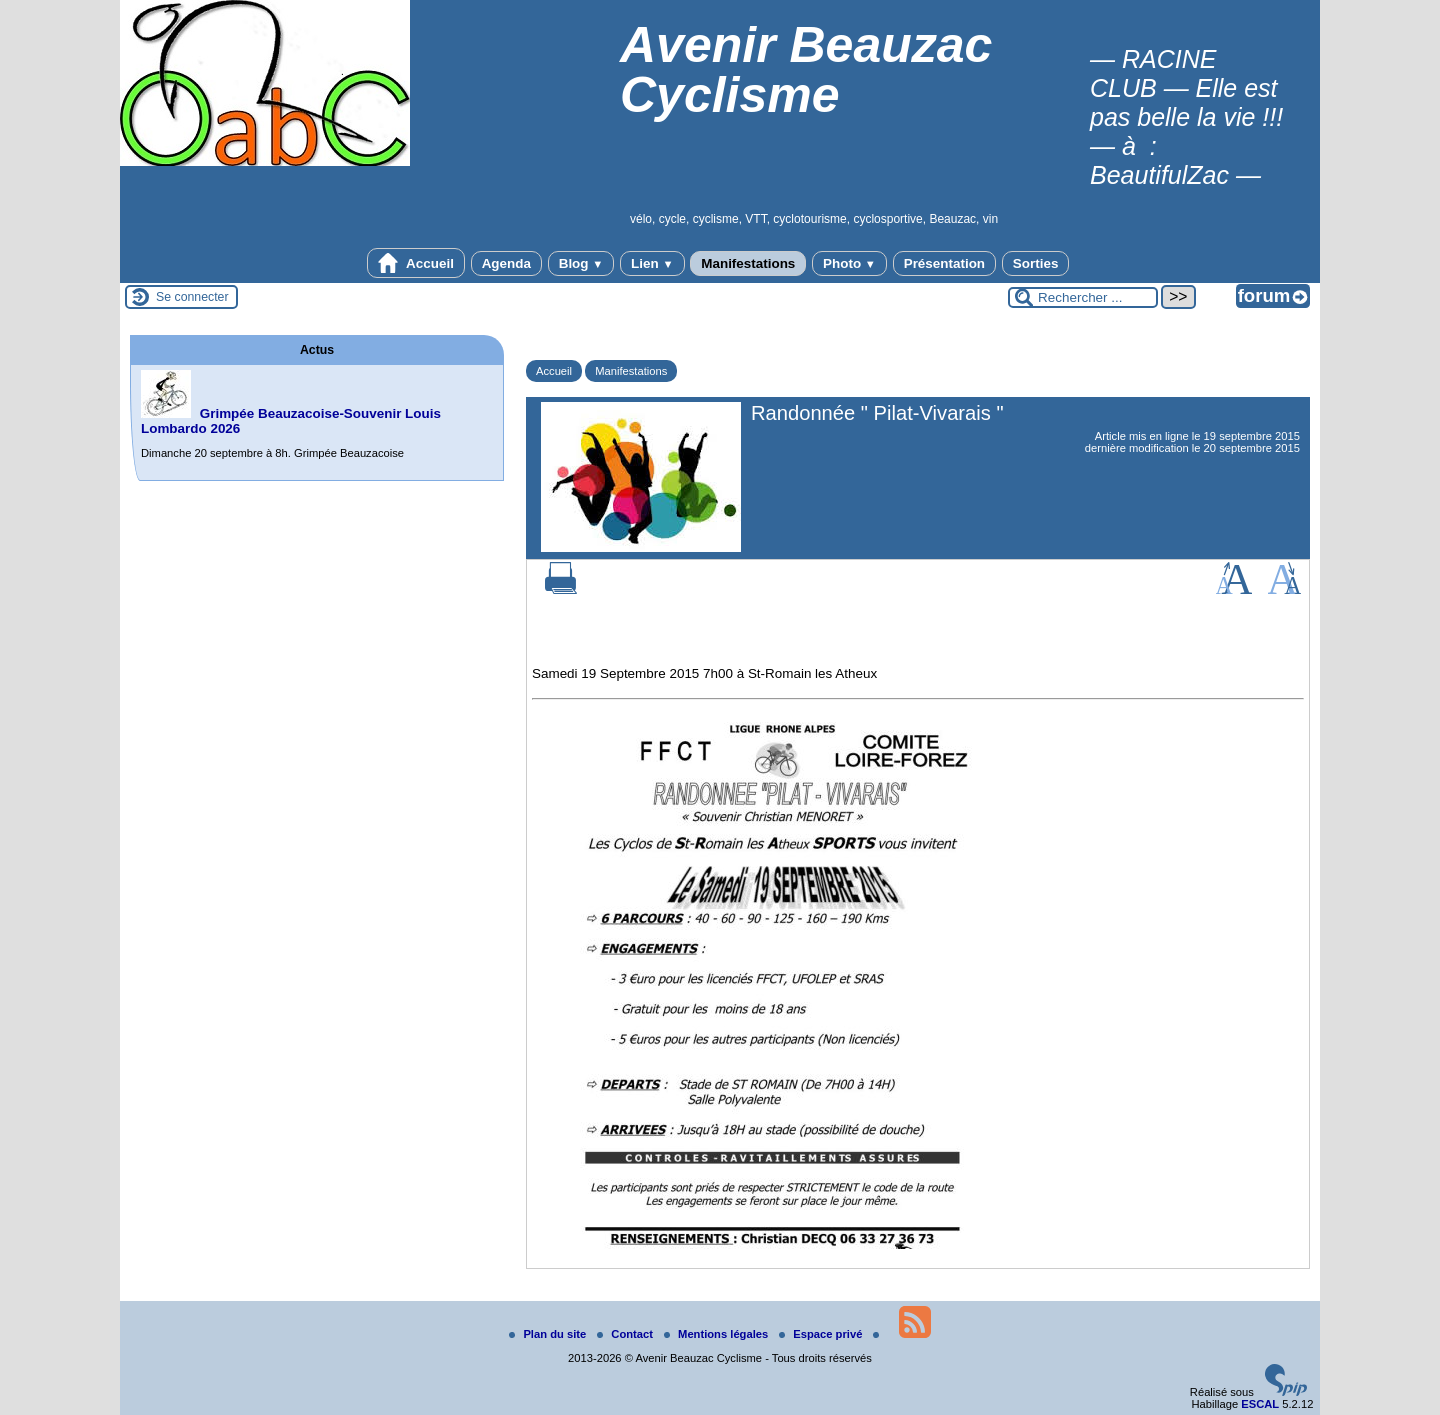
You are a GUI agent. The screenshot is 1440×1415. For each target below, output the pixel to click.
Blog (581, 263)
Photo (849, 263)
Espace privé (822, 1334)
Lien (652, 263)
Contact (626, 1334)
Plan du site (549, 1334)
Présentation (944, 263)
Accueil (416, 263)
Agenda (506, 263)
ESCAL (1260, 1404)
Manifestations (748, 263)
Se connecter (192, 297)
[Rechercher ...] (1083, 297)
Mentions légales (717, 1334)
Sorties (1036, 263)
